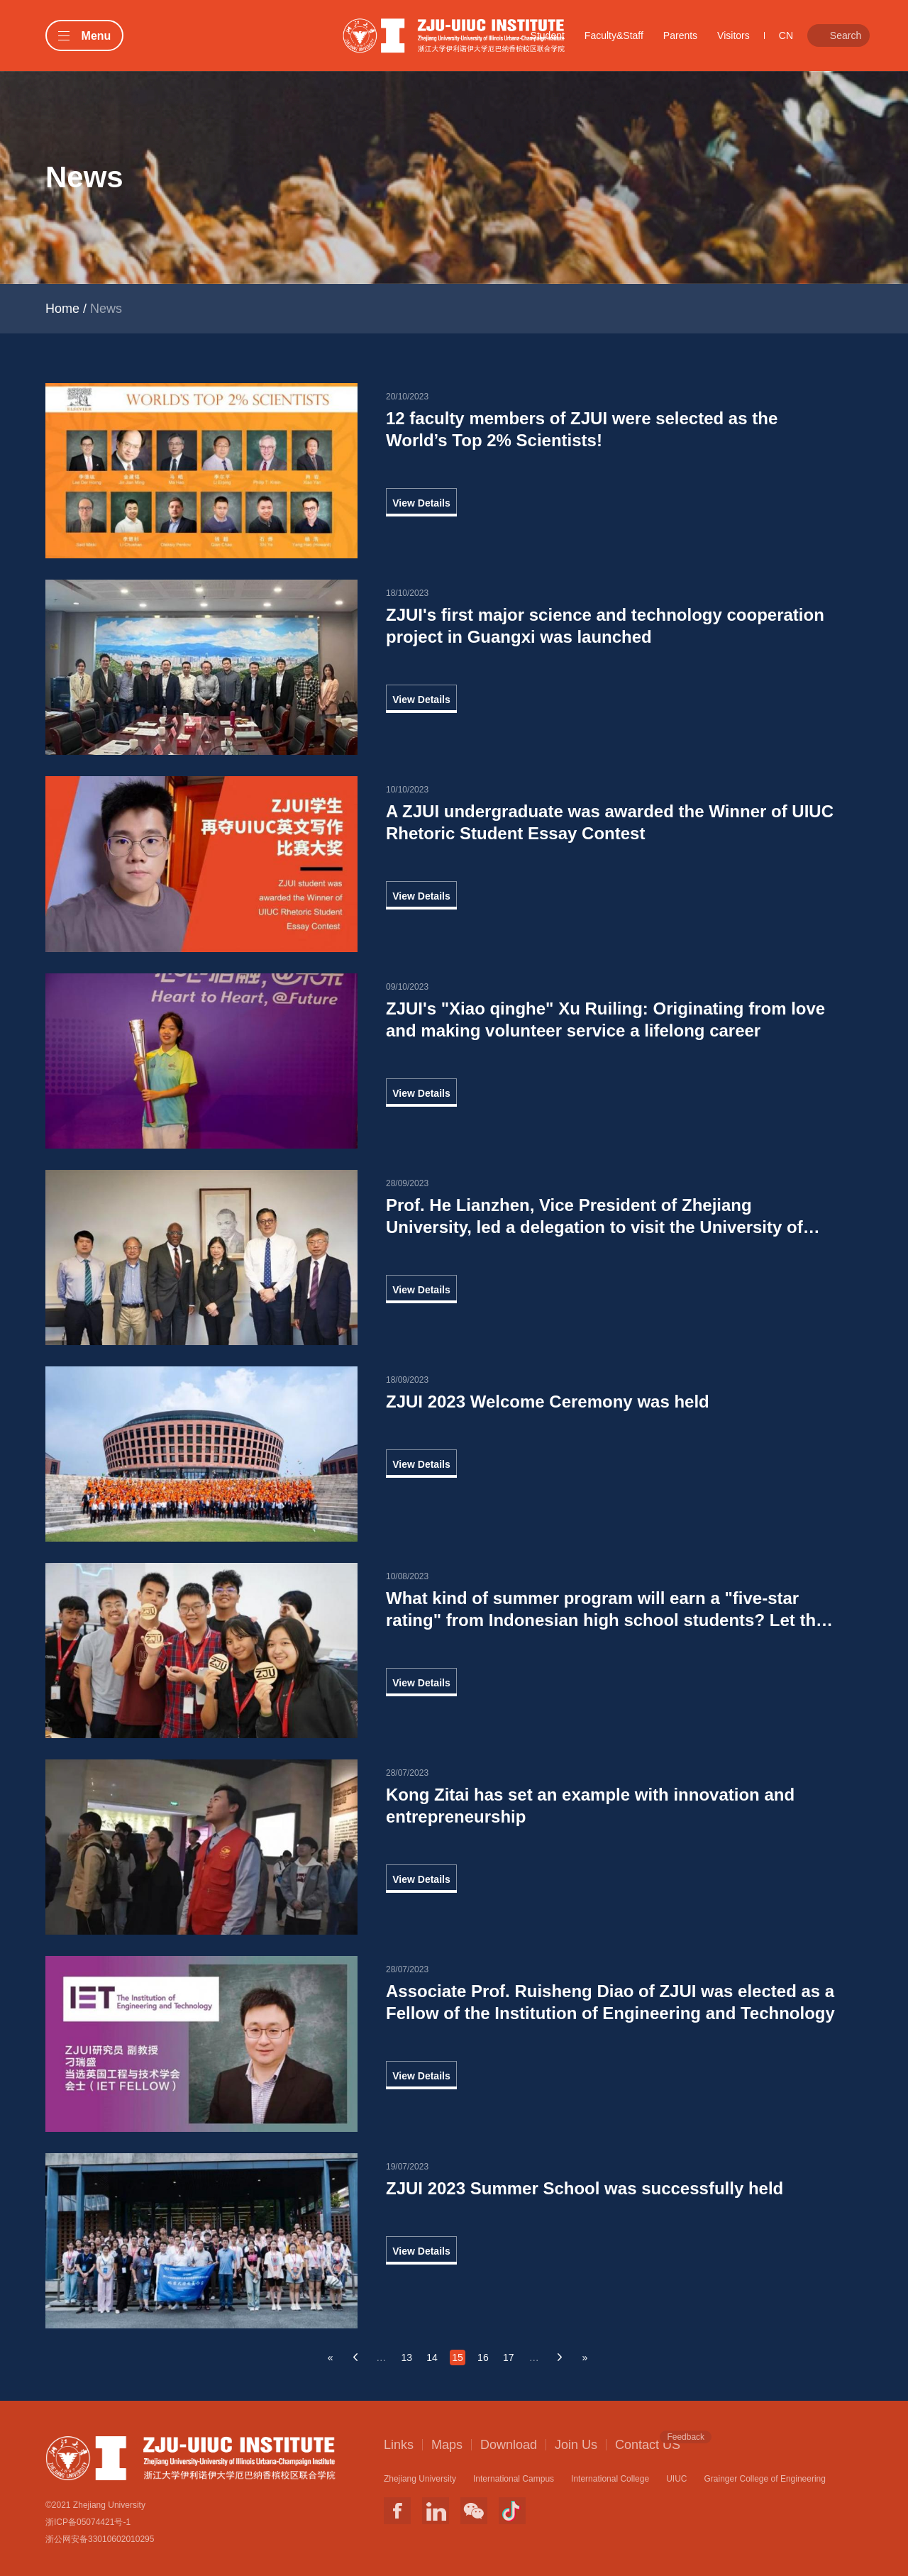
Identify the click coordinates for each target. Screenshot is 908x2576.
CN (786, 35)
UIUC (676, 2479)
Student (548, 35)
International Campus (513, 2479)
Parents (680, 35)
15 (457, 2357)
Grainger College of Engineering (764, 2479)
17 (508, 2357)
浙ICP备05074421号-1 (88, 2522)
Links (399, 2445)
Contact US (647, 2444)
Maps (447, 2445)
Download (508, 2445)
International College (610, 2479)
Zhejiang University (420, 2479)
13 (406, 2357)
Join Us (576, 2445)
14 (432, 2357)
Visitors (733, 35)
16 (483, 2357)
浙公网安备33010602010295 (99, 2539)
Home (62, 309)
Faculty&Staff (614, 35)
